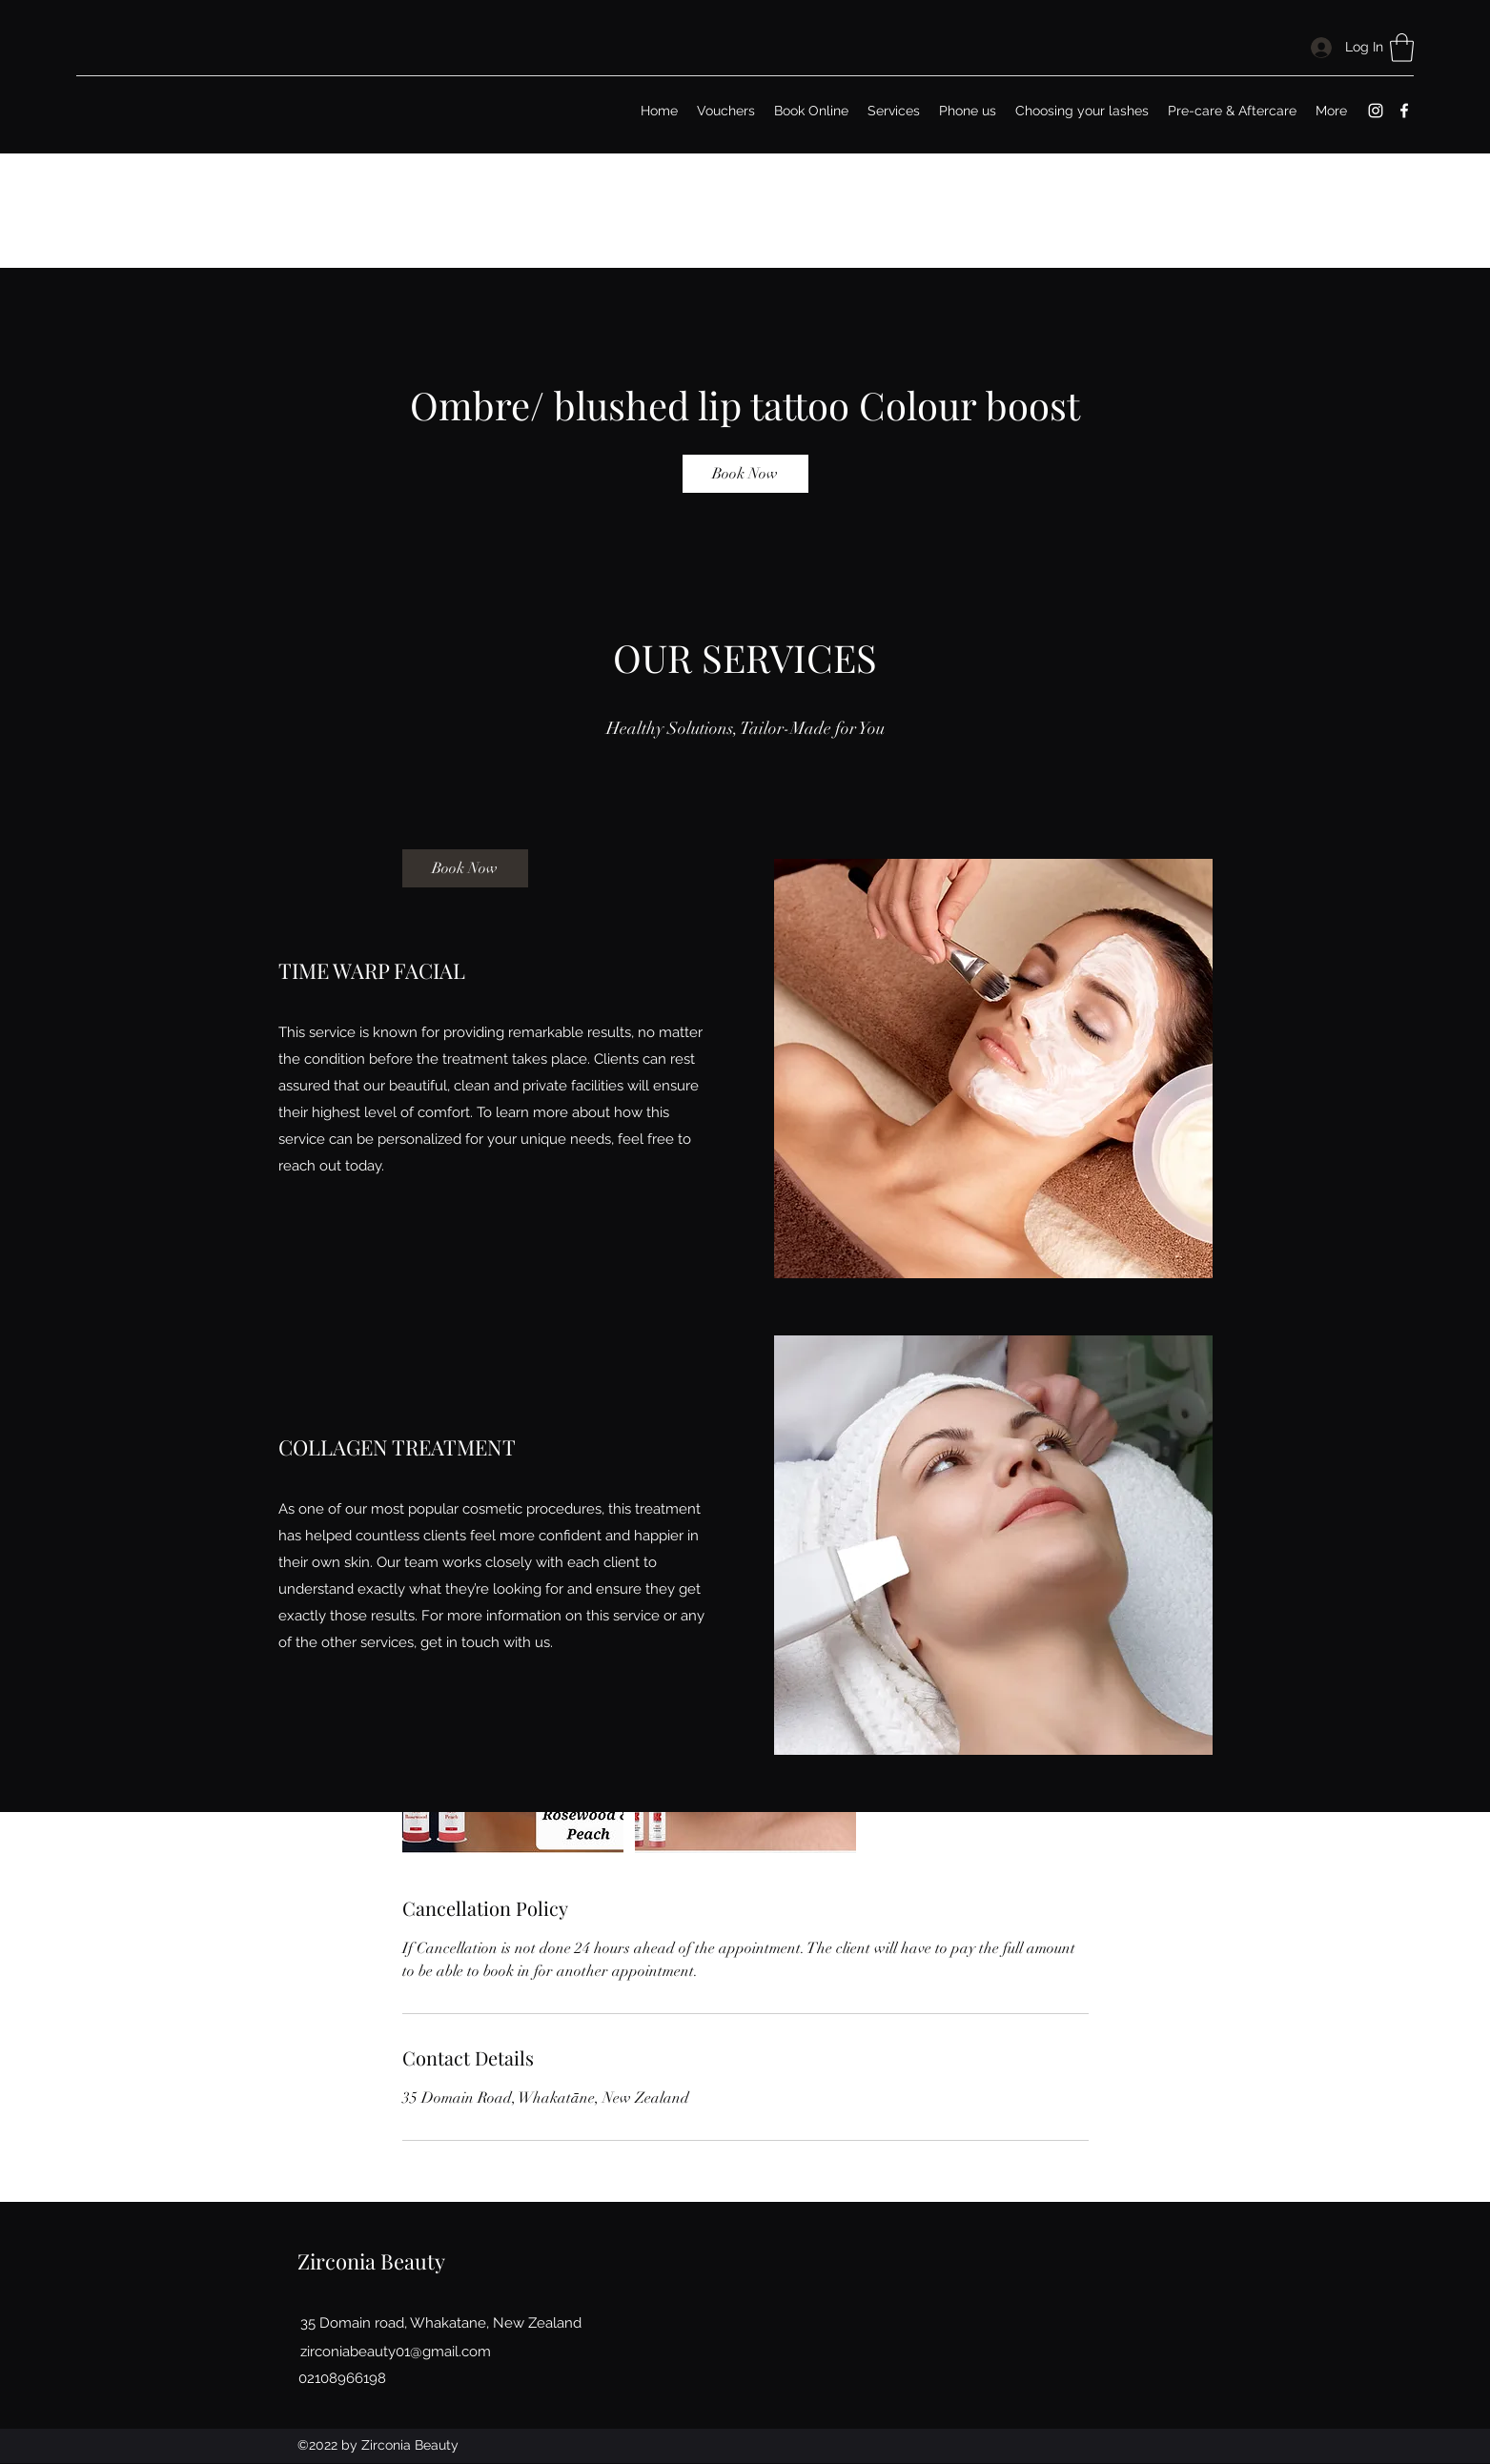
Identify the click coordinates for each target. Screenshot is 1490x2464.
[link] (745, 474)
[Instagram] (1375, 110)
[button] (1402, 47)
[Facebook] (1404, 110)
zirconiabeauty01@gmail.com (395, 2351)
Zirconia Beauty (371, 2261)
